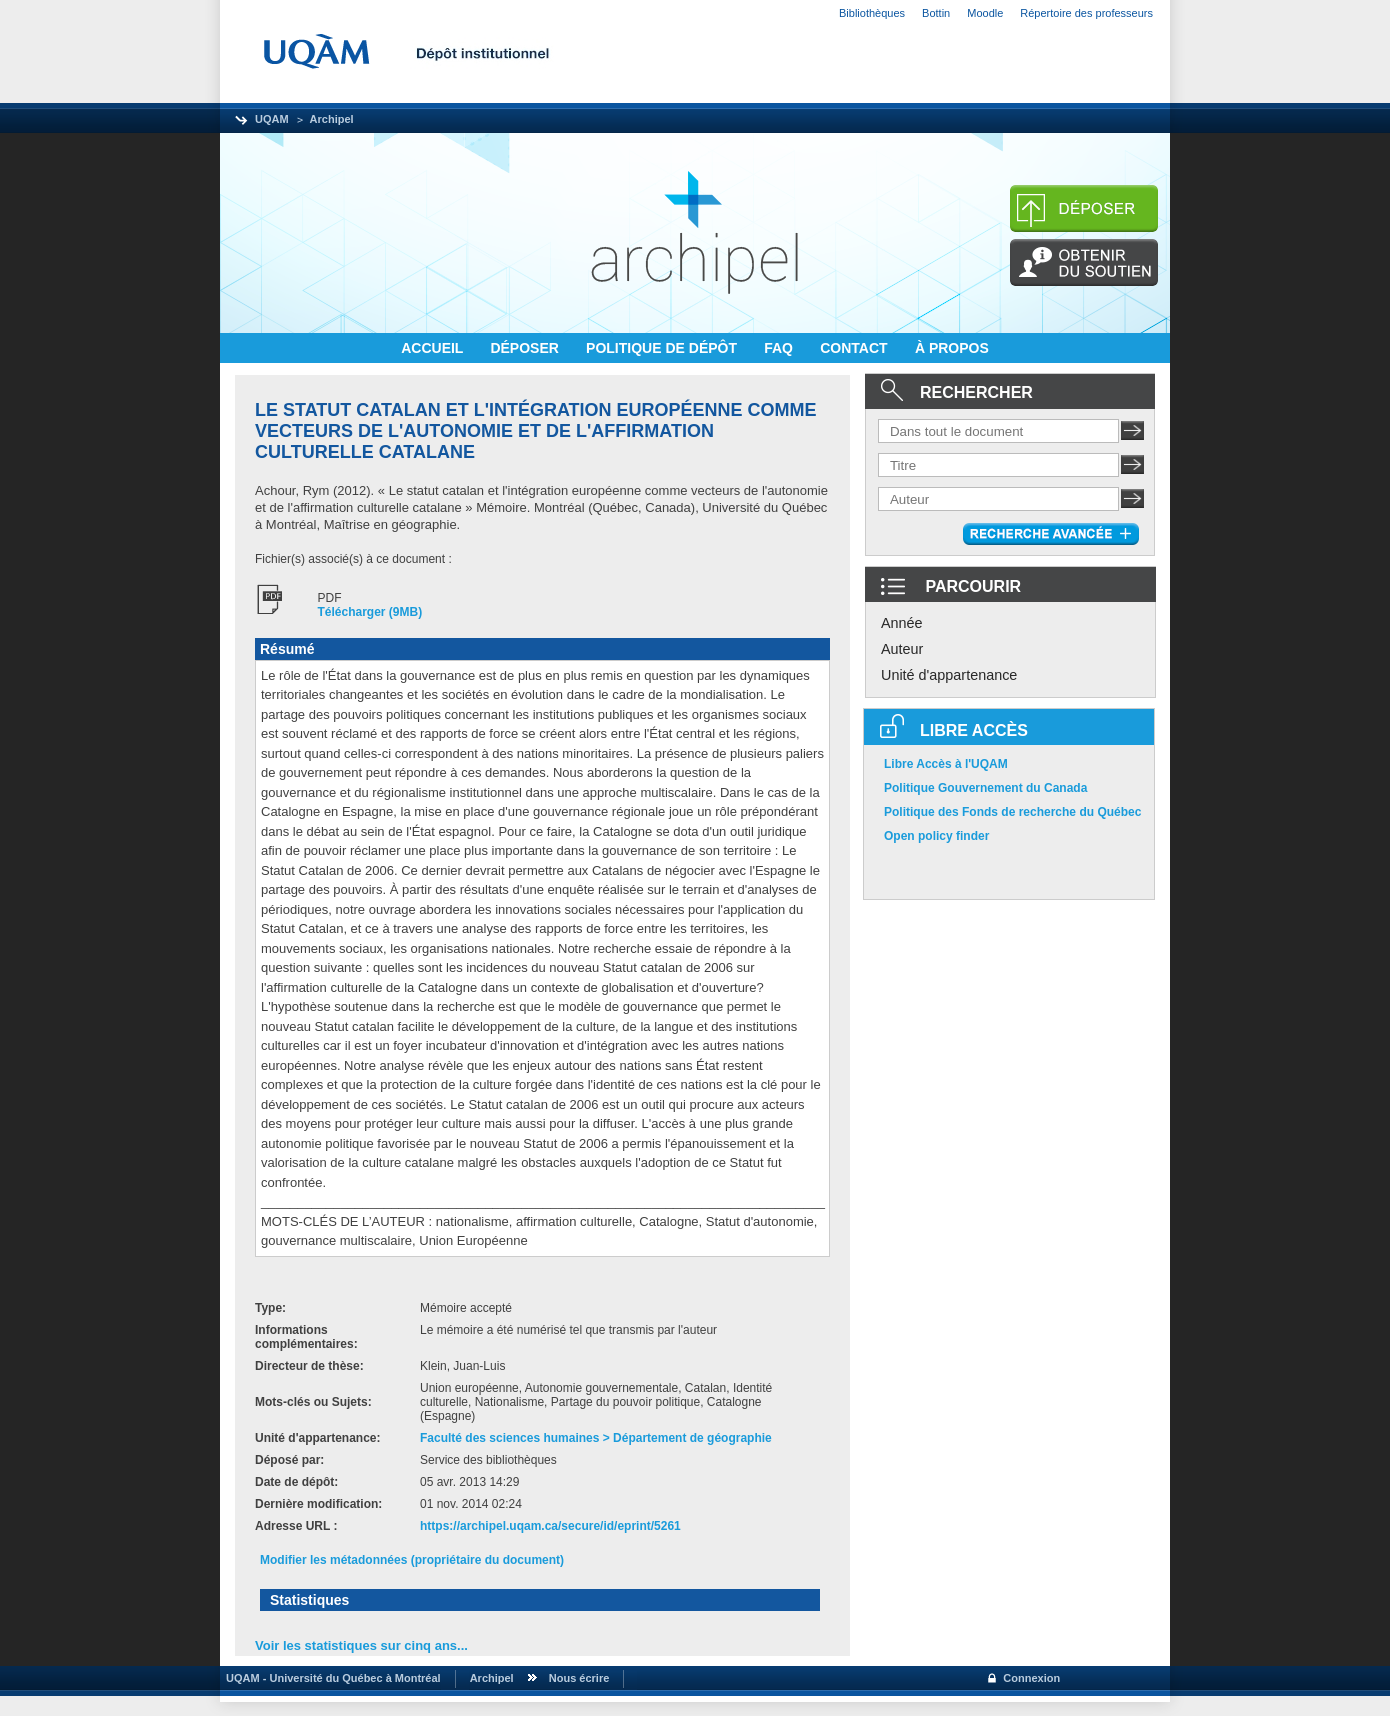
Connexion (1031, 1678)
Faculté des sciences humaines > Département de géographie (596, 1438)
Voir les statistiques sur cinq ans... (361, 1645)
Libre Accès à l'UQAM (946, 764)
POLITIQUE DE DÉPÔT (663, 348)
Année (902, 623)
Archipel (332, 119)
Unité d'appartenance (949, 675)
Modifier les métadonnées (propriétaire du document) (412, 1560)
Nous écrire (579, 1678)
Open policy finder (936, 836)
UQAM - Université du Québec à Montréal (330, 1678)
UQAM (272, 119)
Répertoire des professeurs (1086, 13)
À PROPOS (952, 348)
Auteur (902, 649)
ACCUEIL (434, 348)
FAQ (780, 348)
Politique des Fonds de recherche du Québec (1012, 812)
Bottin (936, 13)
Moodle (985, 13)
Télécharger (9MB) (370, 612)
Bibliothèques (872, 13)
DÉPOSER (526, 348)
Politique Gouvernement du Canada (985, 788)
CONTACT (855, 348)
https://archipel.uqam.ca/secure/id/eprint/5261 (550, 1526)
